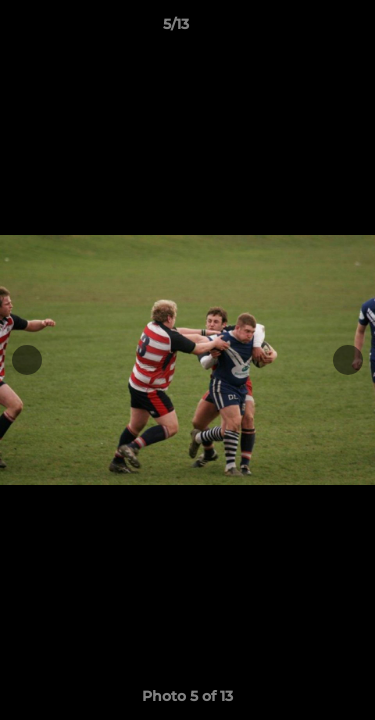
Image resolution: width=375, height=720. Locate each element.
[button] (303, 29)
